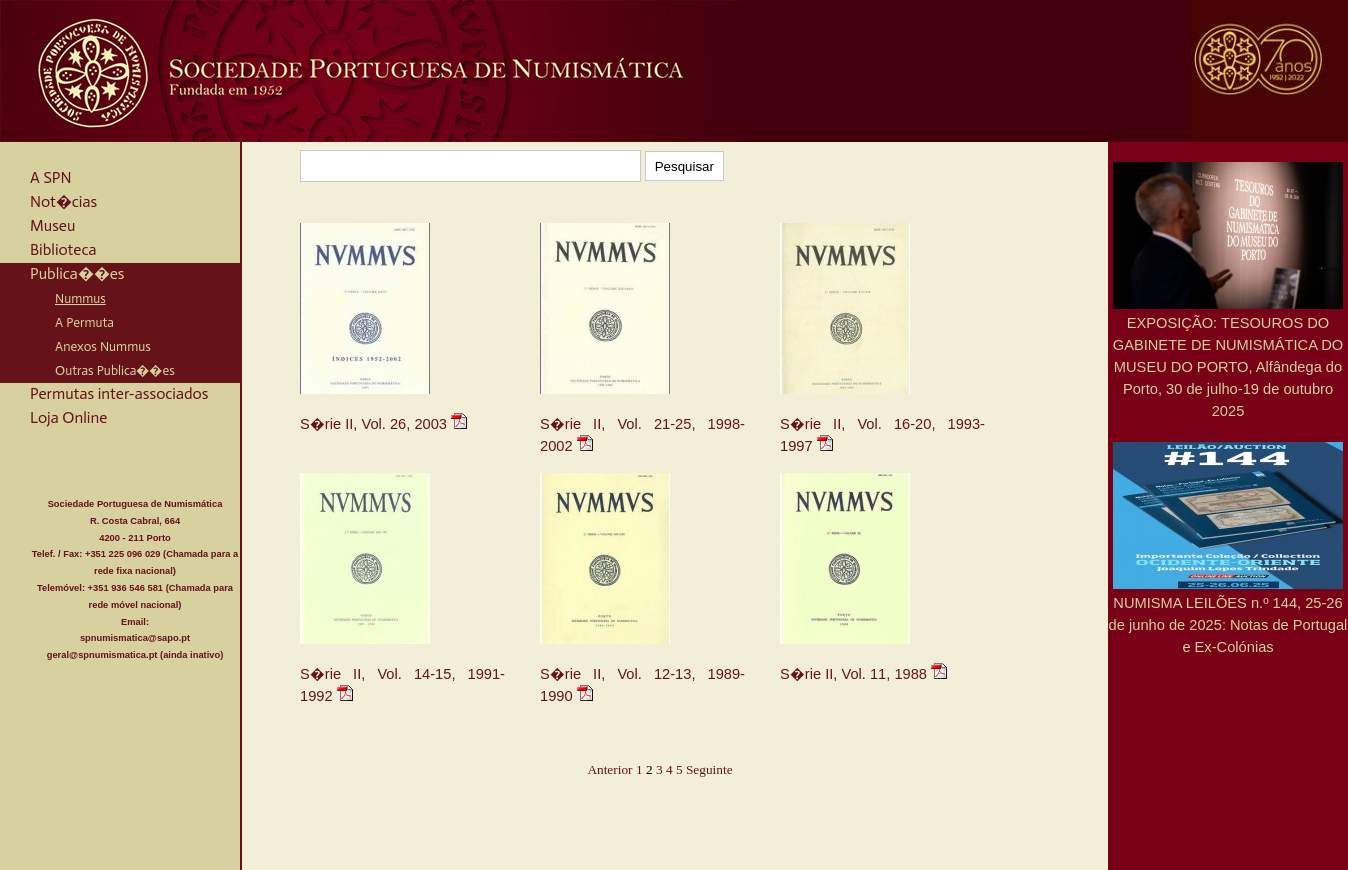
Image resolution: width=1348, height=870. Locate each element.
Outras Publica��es (115, 370)
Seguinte (709, 769)
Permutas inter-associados (119, 393)
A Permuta (84, 322)
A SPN (51, 177)
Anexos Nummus (103, 346)
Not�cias (63, 201)
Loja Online (68, 417)
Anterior (609, 769)
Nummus (80, 298)
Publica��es (77, 273)
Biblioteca (63, 249)
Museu (52, 225)
